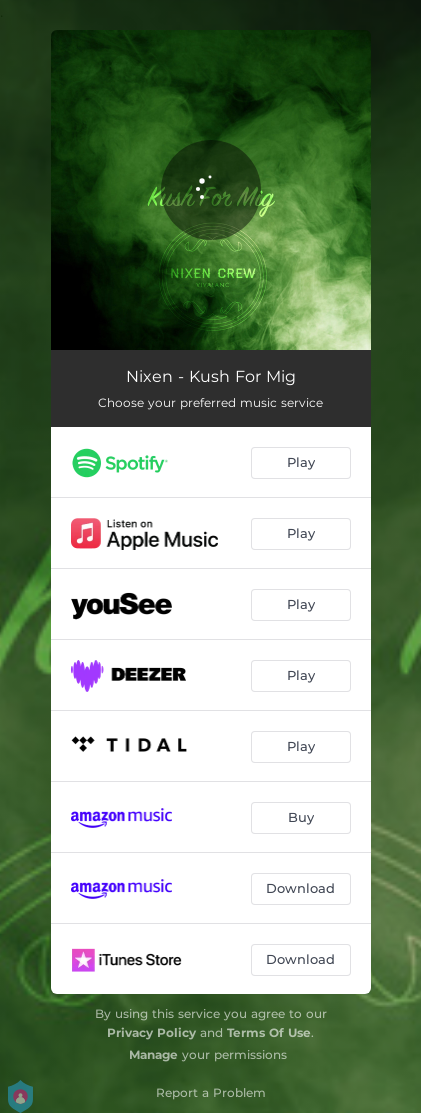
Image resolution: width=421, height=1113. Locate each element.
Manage (153, 1054)
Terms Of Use (269, 1032)
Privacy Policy (151, 1032)
